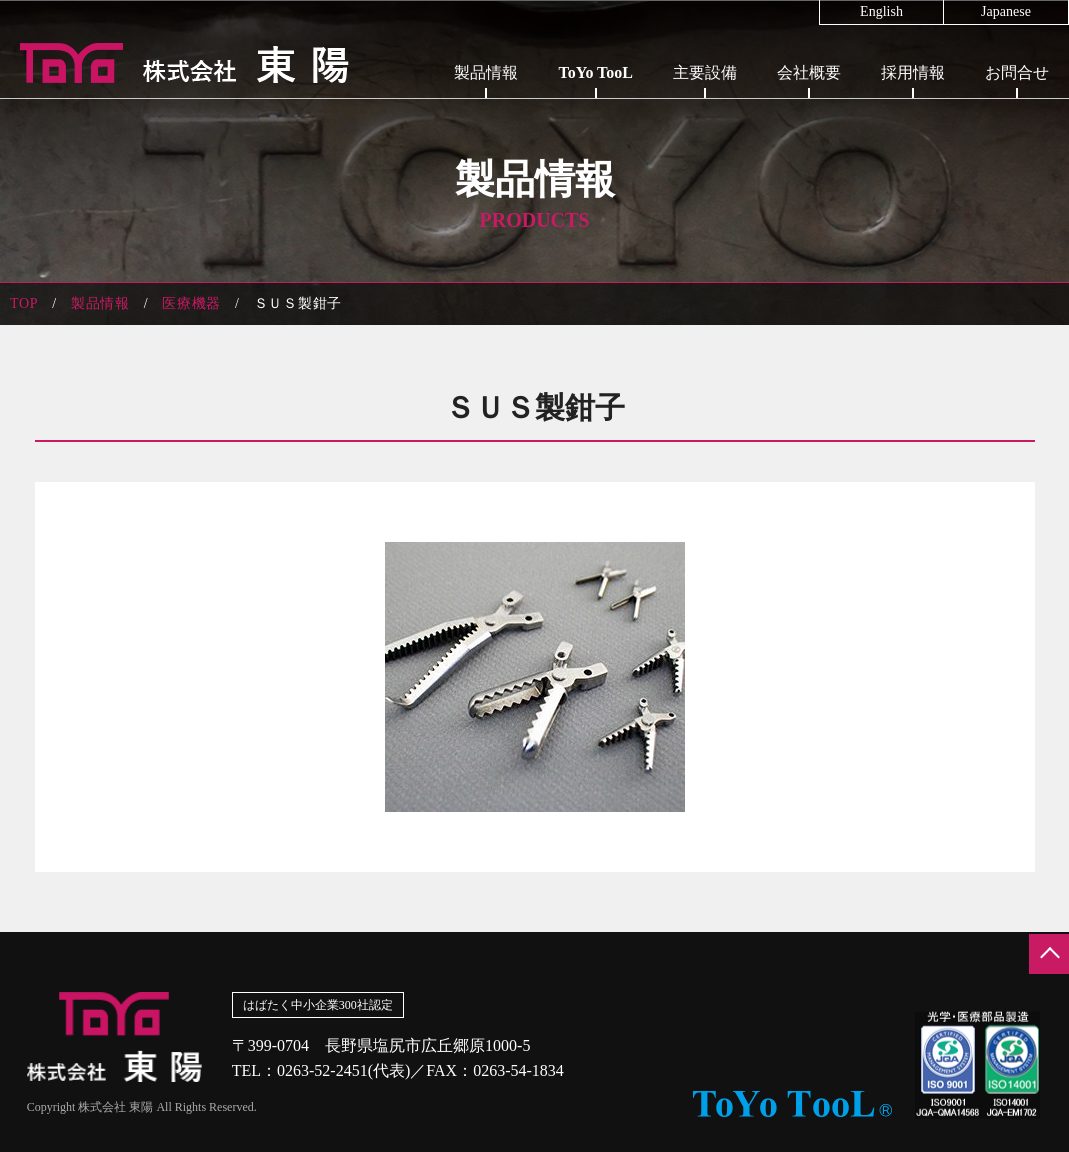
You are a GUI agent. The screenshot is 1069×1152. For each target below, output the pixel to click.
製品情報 (486, 72)
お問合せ (1017, 72)
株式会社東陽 (175, 63)
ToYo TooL (595, 72)
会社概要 (809, 72)
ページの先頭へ (1049, 954)
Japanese (1006, 12)
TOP (24, 303)
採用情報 (913, 72)
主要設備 (705, 72)
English (881, 12)
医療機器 (191, 303)
